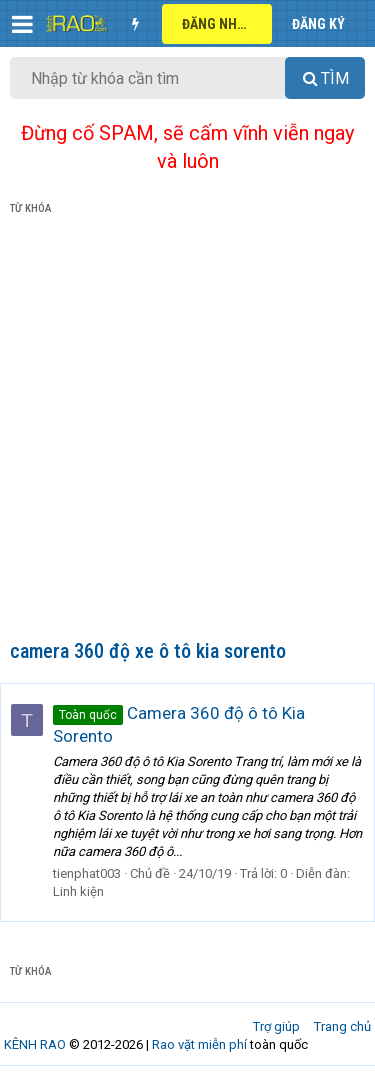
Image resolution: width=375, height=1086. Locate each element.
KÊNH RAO (35, 1044)
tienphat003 (87, 873)
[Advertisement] (187, 431)
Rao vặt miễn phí (199, 1044)
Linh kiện (78, 891)
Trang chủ (342, 1026)
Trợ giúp (276, 1026)
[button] (22, 24)
